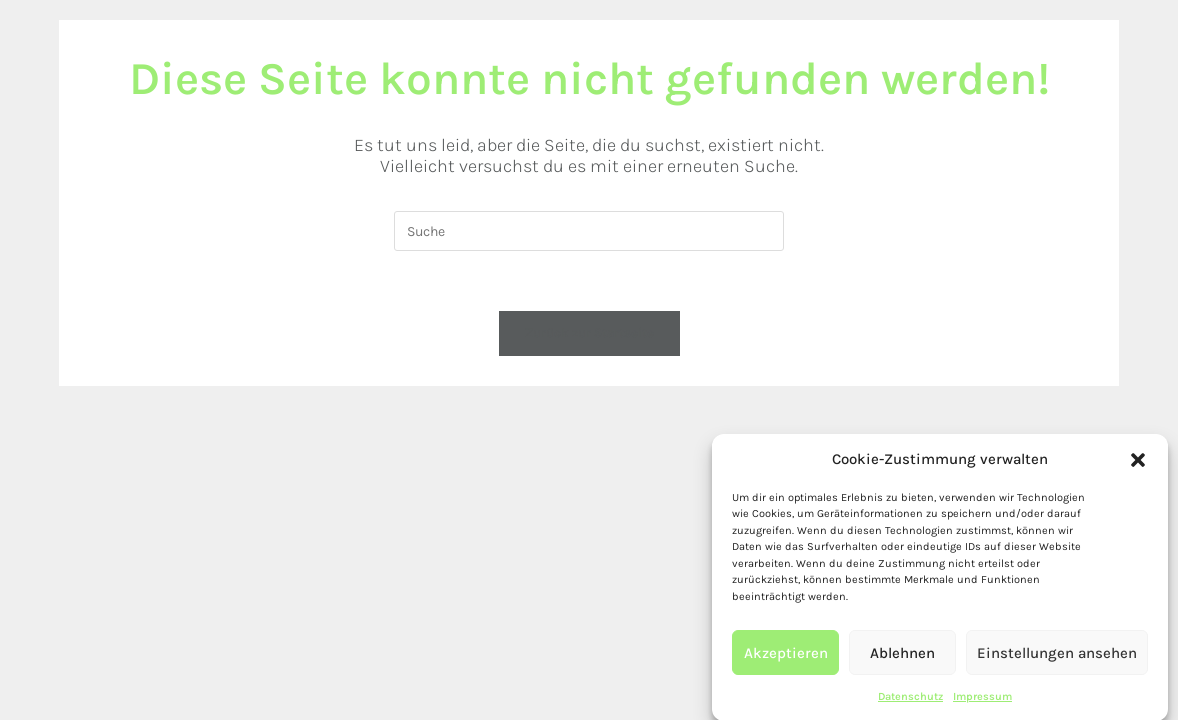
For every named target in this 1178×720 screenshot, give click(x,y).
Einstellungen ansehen (1057, 660)
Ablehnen (902, 660)
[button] (1138, 467)
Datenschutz (910, 704)
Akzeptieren (786, 660)
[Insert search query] (589, 231)
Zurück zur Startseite (589, 332)
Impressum (982, 704)
